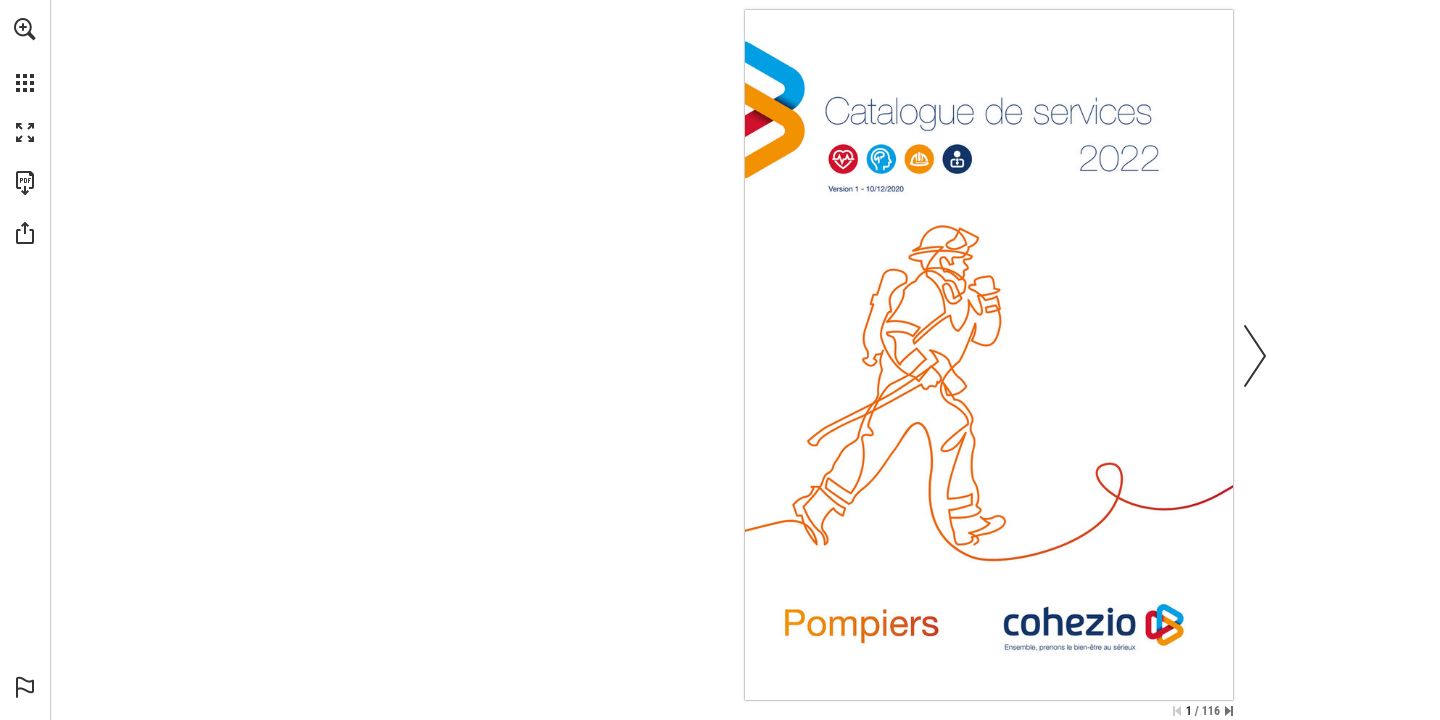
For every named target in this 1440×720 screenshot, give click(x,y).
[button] (25, 29)
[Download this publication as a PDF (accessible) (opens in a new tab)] (25, 183)
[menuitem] (25, 55)
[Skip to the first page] (1177, 711)
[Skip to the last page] (1229, 711)
